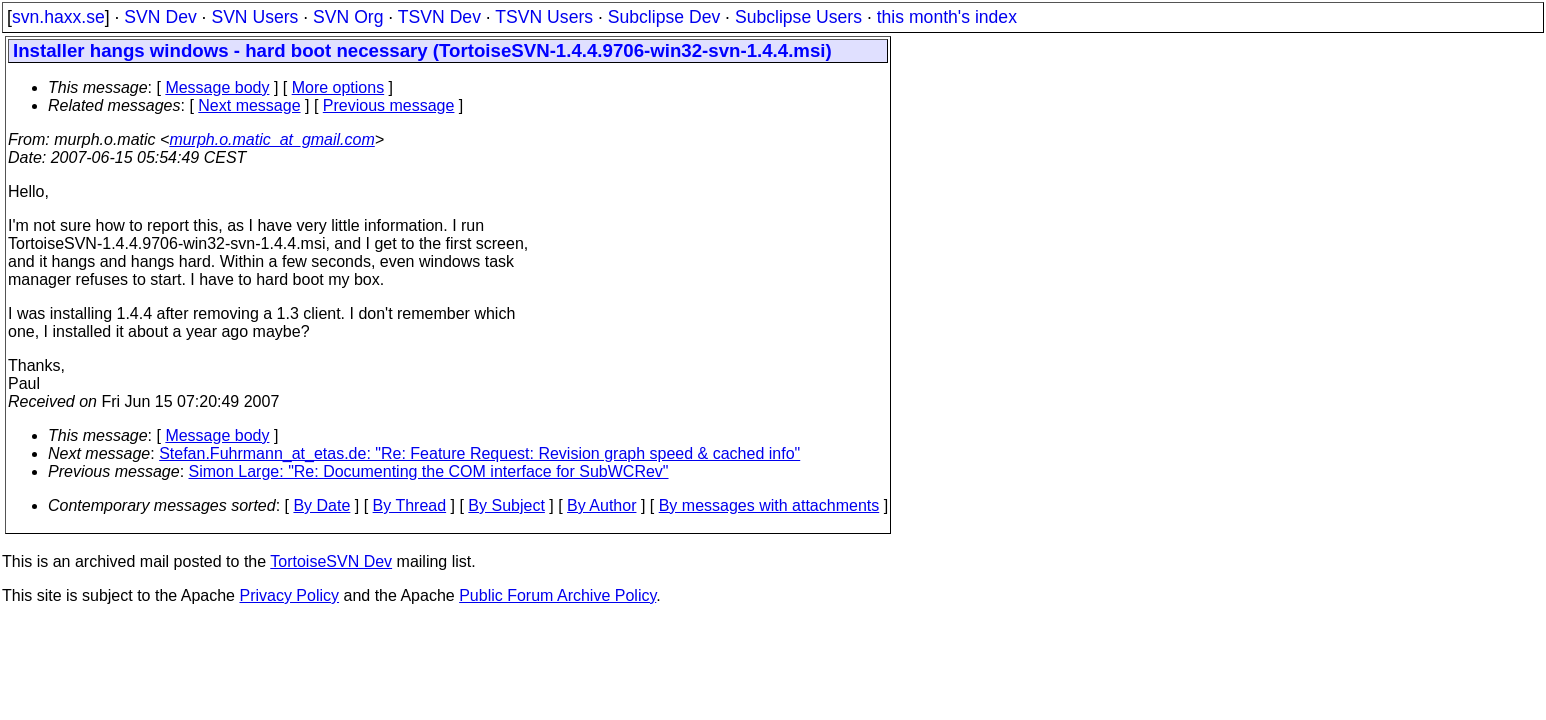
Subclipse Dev (664, 17)
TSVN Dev (439, 17)
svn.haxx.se (58, 17)
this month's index (947, 17)
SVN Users (254, 17)
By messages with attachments (769, 505)
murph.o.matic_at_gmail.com (271, 139)
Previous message (389, 105)
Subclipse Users (798, 17)
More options (338, 87)
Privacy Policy (289, 595)
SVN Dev (160, 17)
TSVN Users (544, 17)
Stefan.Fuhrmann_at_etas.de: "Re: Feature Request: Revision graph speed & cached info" (479, 453)
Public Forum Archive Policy (557, 595)
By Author (601, 505)
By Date (321, 505)
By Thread (410, 505)
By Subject (506, 505)
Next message (249, 105)
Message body (217, 87)
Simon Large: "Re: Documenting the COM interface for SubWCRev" (429, 471)
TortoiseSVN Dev (331, 561)
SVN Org (348, 17)
